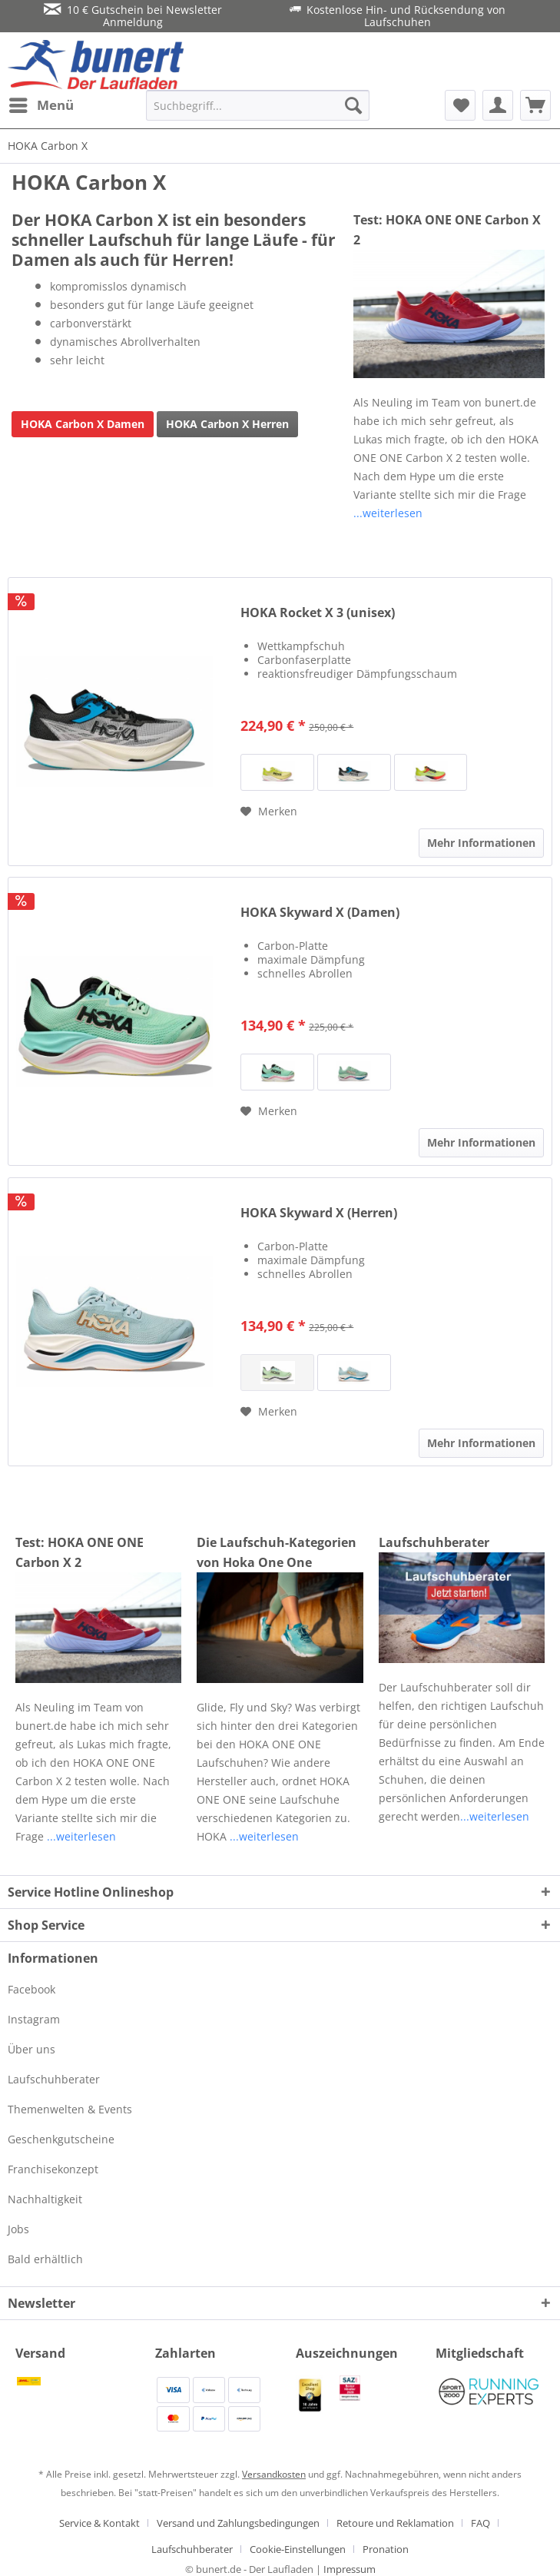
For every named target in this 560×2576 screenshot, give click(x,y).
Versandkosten (274, 2474)
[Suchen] (353, 105)
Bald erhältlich (45, 2259)
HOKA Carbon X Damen (82, 424)
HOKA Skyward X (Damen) (319, 913)
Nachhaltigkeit (45, 2199)
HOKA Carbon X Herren (227, 424)
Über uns (31, 2049)
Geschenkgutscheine (61, 2139)
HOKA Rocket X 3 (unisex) (317, 613)
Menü (41, 103)
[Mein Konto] (497, 105)
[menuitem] (40, 105)
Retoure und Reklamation (395, 2523)
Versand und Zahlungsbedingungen (238, 2523)
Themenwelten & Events (70, 2109)
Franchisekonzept (53, 2169)
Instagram (34, 2019)
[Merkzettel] (460, 105)
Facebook (31, 1989)
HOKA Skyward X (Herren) (318, 1213)
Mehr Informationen (481, 842)
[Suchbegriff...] (258, 105)
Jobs (18, 2229)
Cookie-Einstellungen (298, 2549)
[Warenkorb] (535, 105)
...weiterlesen (387, 513)
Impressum (349, 2569)
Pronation (386, 2549)
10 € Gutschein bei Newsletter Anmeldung (133, 15)
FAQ (480, 2523)
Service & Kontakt (99, 2523)
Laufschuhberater (434, 1542)
